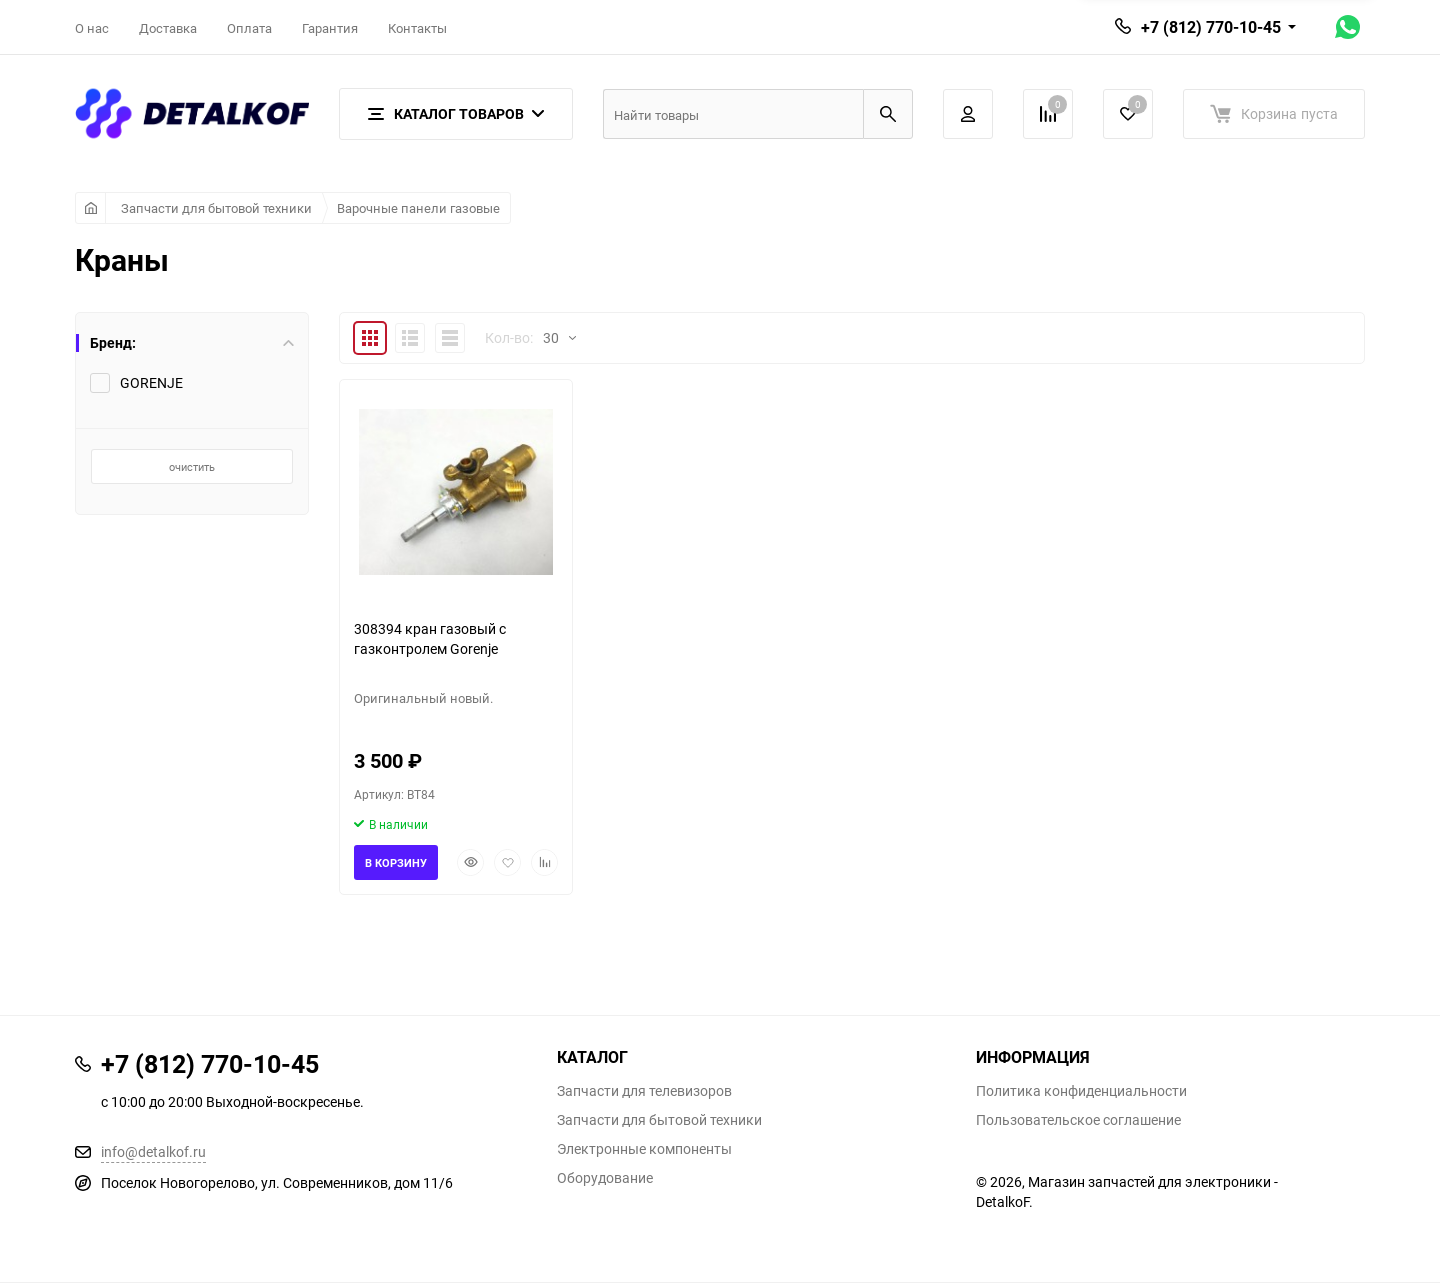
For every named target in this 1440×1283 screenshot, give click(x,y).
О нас (92, 28)
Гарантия (330, 28)
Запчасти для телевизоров (644, 1091)
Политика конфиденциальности (1081, 1091)
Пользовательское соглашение (1078, 1120)
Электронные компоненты (644, 1149)
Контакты (417, 28)
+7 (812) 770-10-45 (1211, 27)
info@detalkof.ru (153, 1151)
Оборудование (605, 1178)
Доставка (168, 28)
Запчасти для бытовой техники (216, 208)
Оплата (249, 28)
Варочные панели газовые (418, 208)
